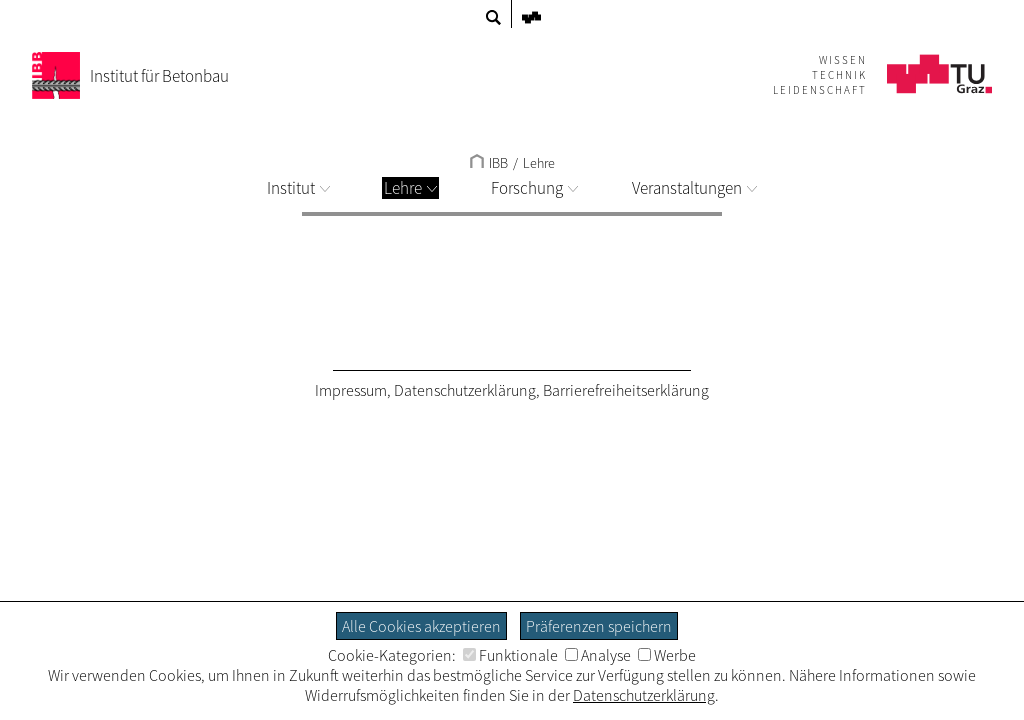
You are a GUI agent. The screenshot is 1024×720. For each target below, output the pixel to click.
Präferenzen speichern (599, 626)
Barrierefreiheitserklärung (626, 390)
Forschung (534, 188)
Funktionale (510, 655)
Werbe (667, 655)
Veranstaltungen (694, 188)
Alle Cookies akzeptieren (421, 626)
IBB (489, 163)
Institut (298, 188)
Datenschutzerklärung (465, 390)
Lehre (410, 188)
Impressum (351, 390)
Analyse (598, 655)
